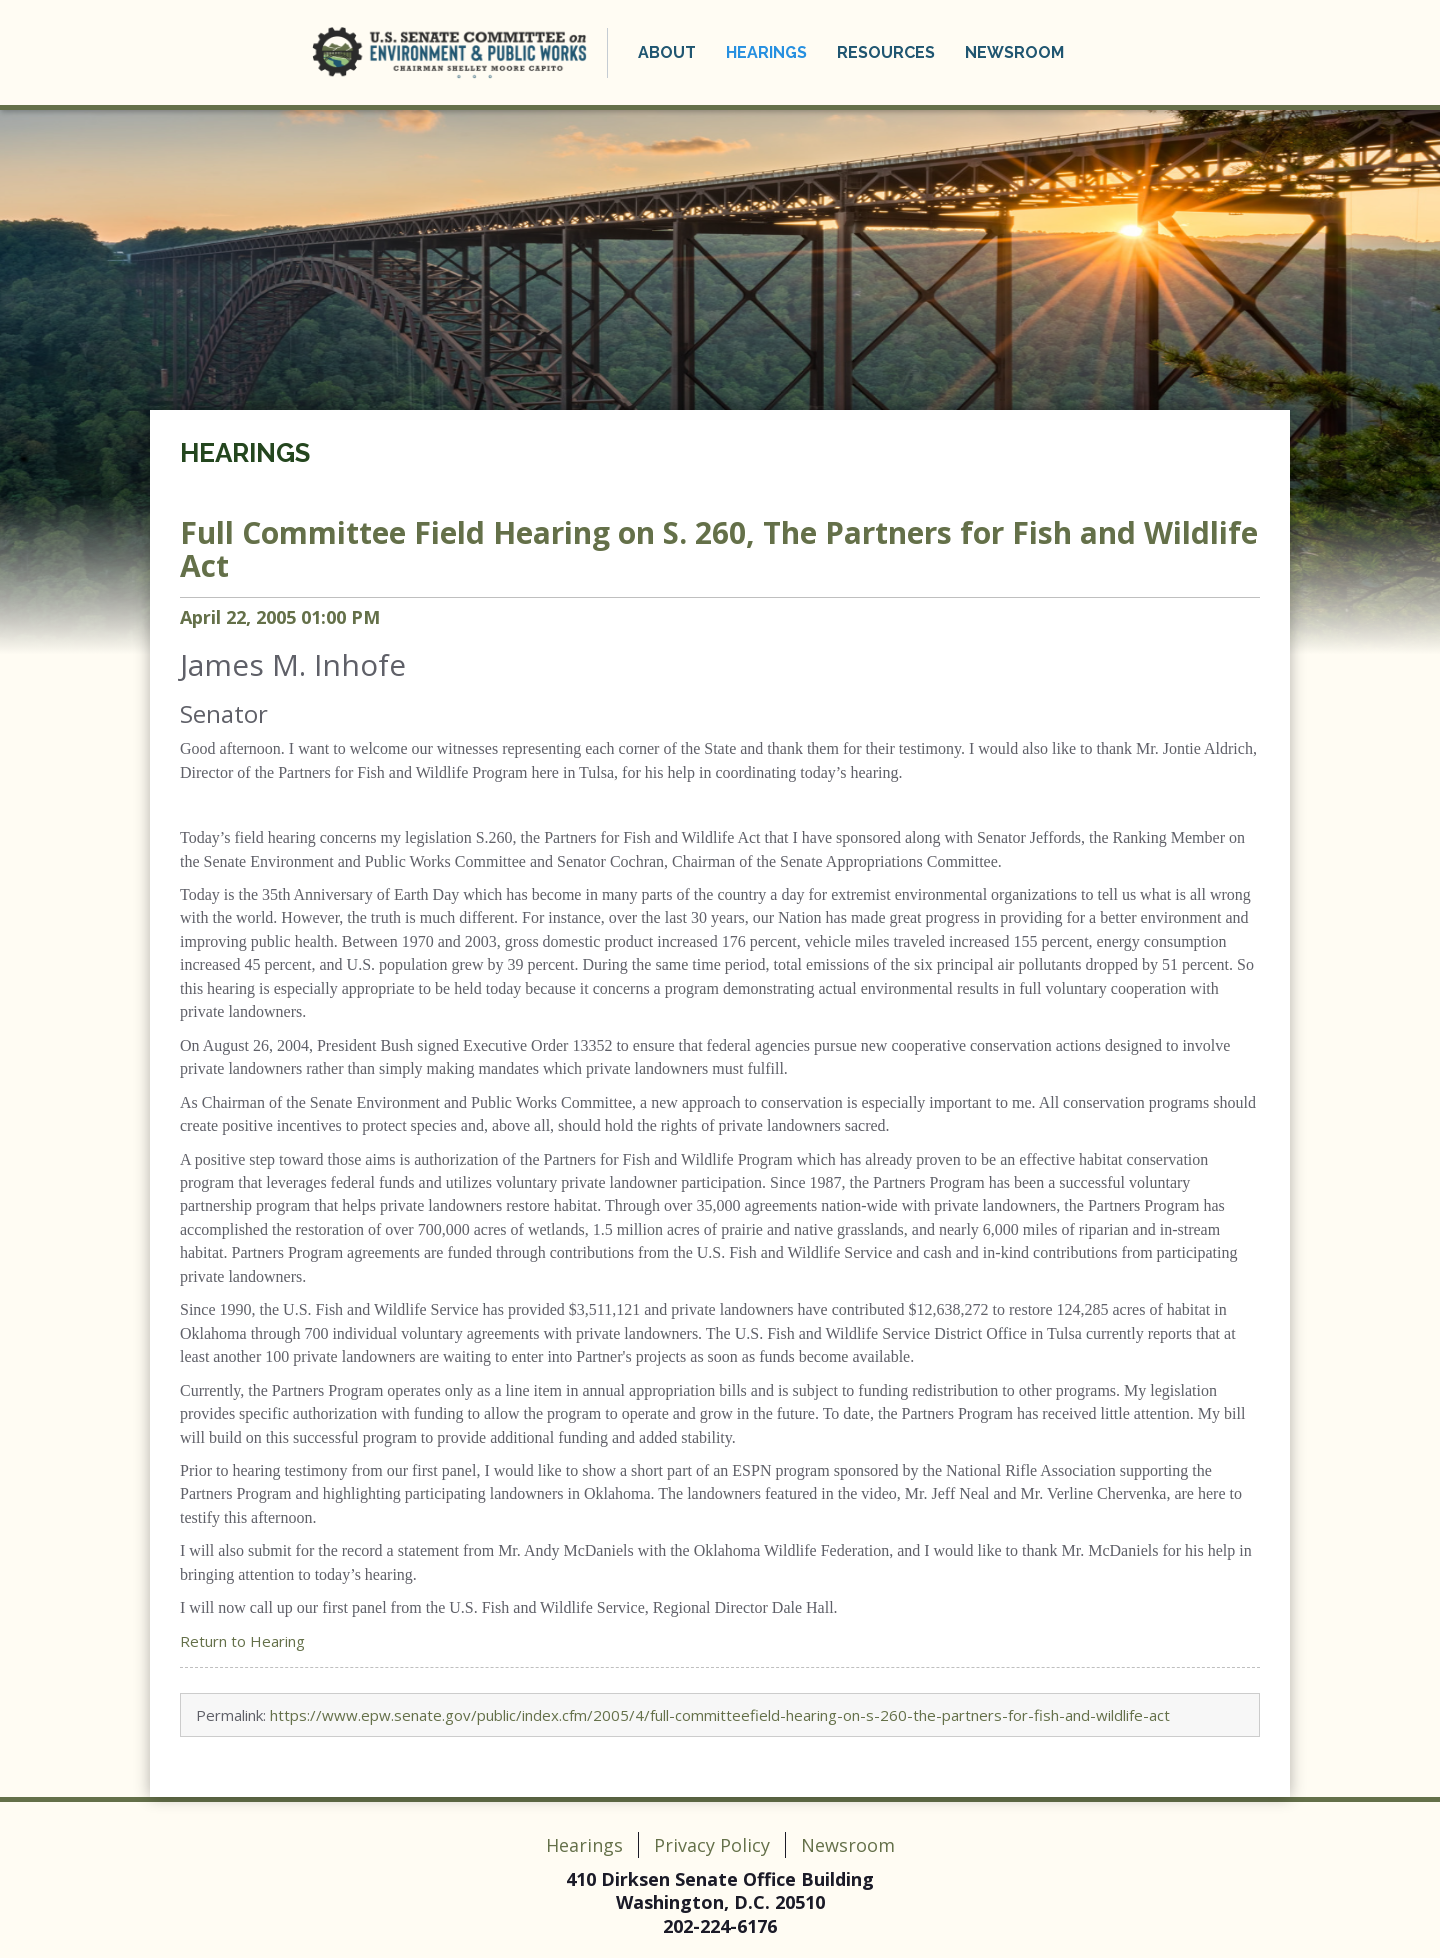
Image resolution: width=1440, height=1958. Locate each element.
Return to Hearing (242, 1641)
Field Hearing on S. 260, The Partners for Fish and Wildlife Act (719, 549)
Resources (886, 52)
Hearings (766, 52)
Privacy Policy (712, 1845)
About (667, 52)
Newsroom (1014, 52)
